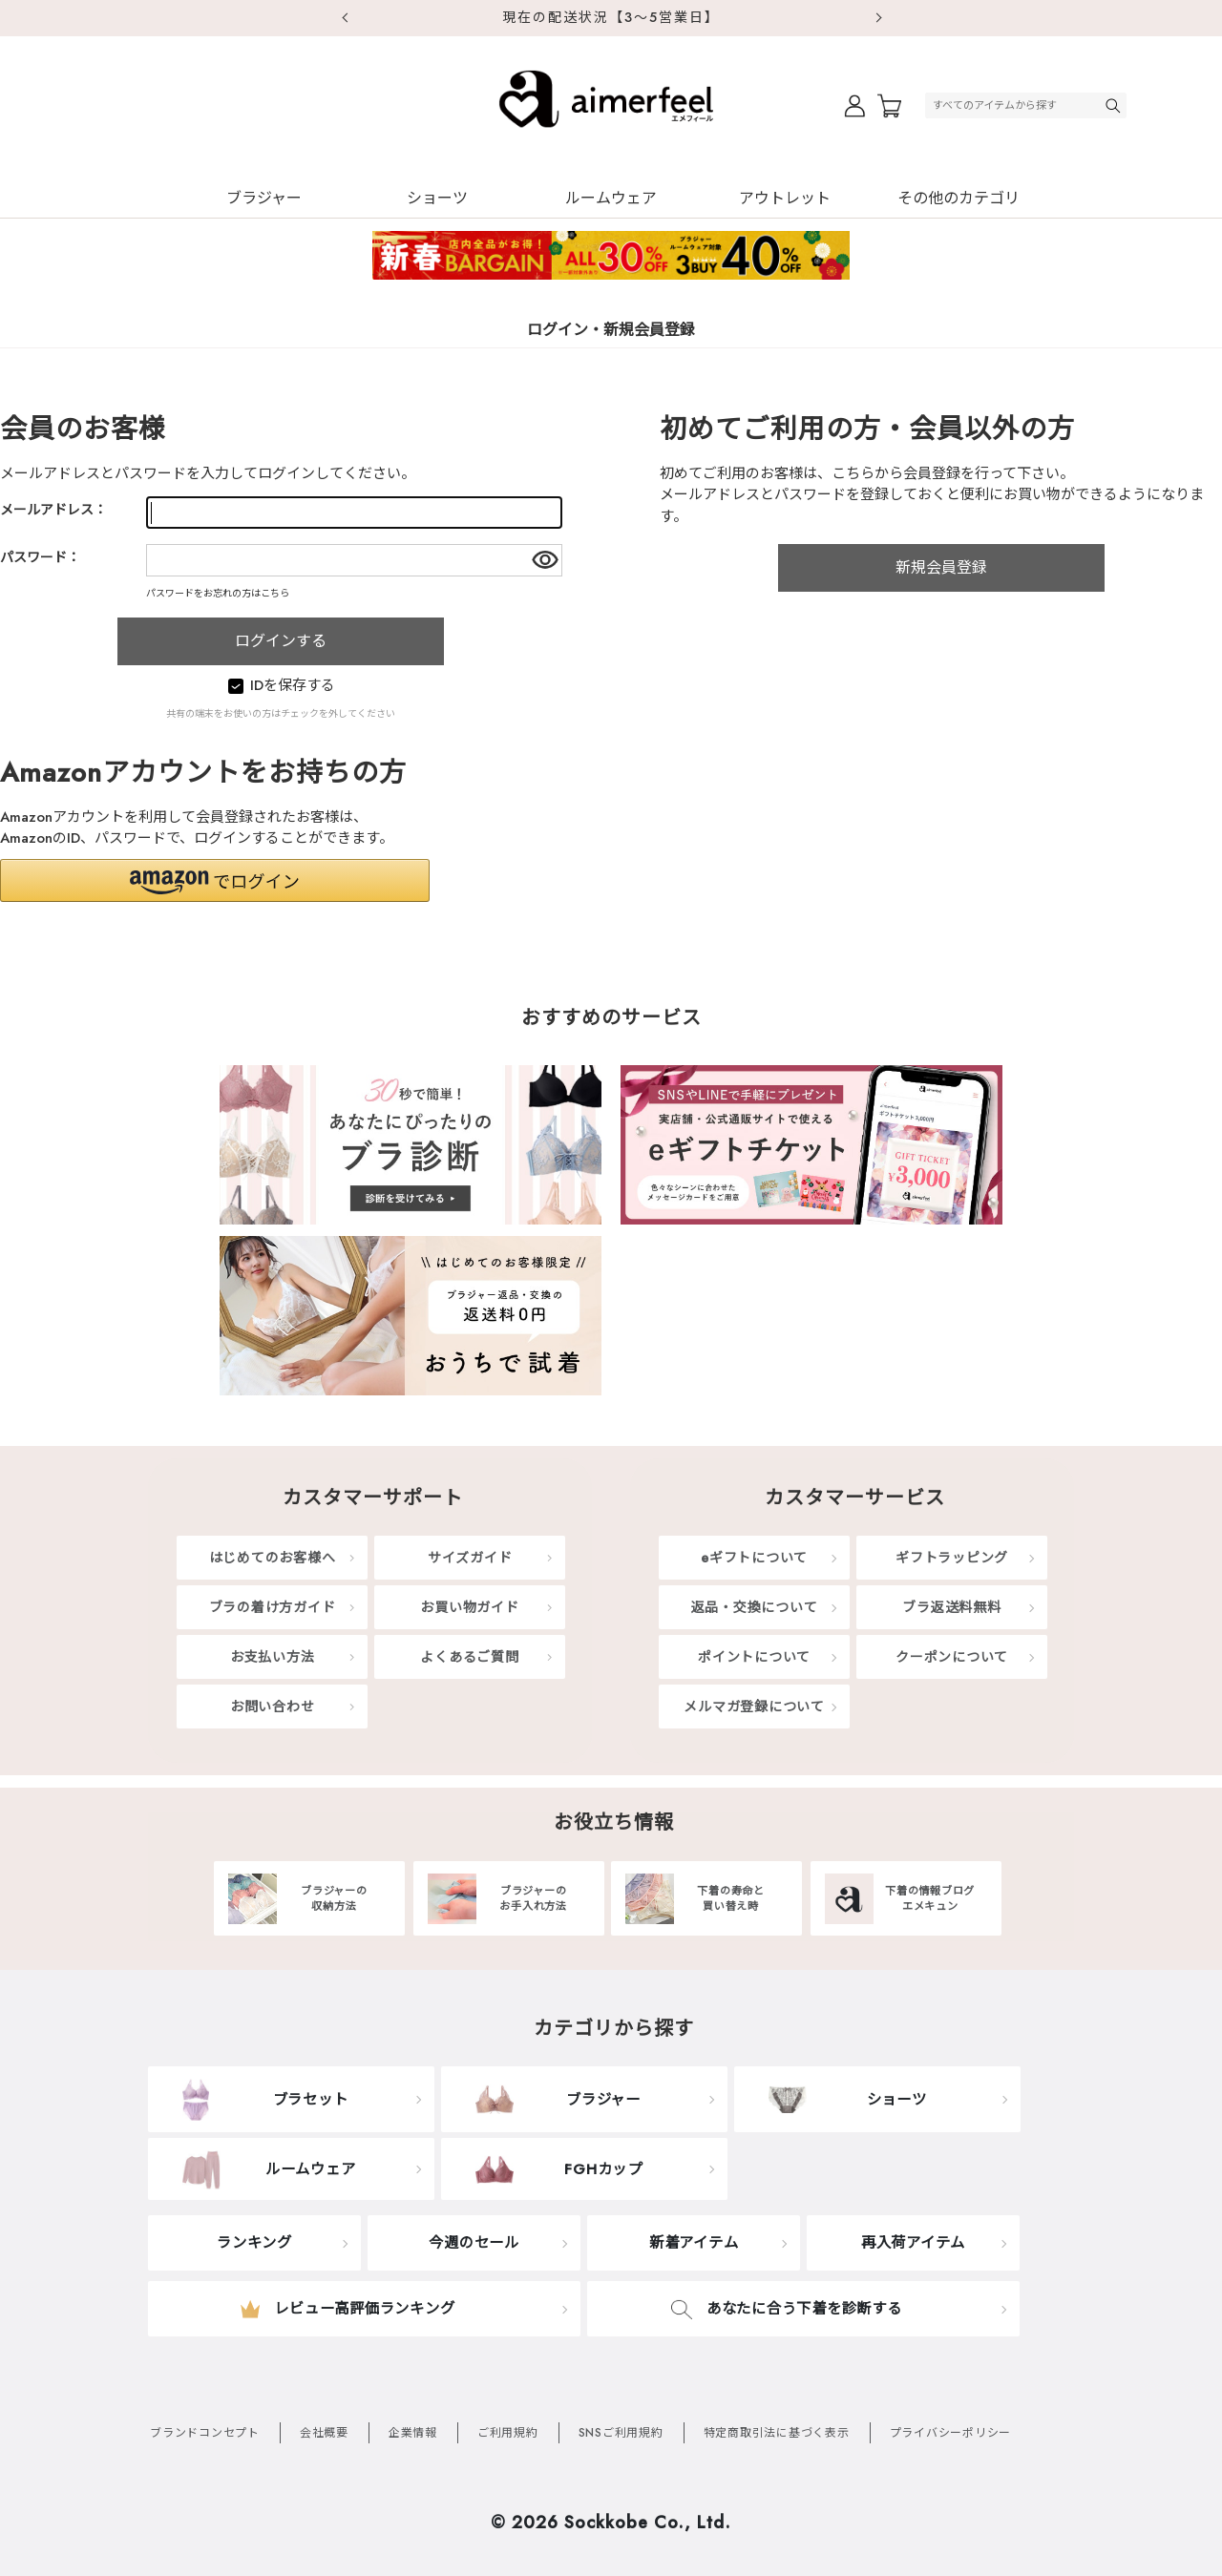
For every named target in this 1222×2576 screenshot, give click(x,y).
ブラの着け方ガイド (272, 1607)
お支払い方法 (272, 1656)
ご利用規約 (507, 2432)
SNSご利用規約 (621, 2432)
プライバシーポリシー (951, 2432)
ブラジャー (264, 198)
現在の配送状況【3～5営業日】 (611, 17)
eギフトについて (754, 1557)
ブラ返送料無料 (951, 1607)
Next (878, 18)
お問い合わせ (272, 1706)
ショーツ (437, 198)
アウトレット (785, 198)
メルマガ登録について (754, 1706)
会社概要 (324, 2432)
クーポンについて (951, 1656)
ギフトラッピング (951, 1557)
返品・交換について (754, 1607)
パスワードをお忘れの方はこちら (217, 593)
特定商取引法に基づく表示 (777, 2432)
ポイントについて (754, 1656)
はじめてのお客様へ (272, 1557)
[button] (215, 880)
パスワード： (40, 557)
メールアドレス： (53, 509)
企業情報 (413, 2432)
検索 (1115, 105)
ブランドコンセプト (205, 2432)
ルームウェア (611, 198)
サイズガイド (470, 1557)
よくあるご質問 (469, 1656)
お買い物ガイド (469, 1607)
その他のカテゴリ (958, 198)
